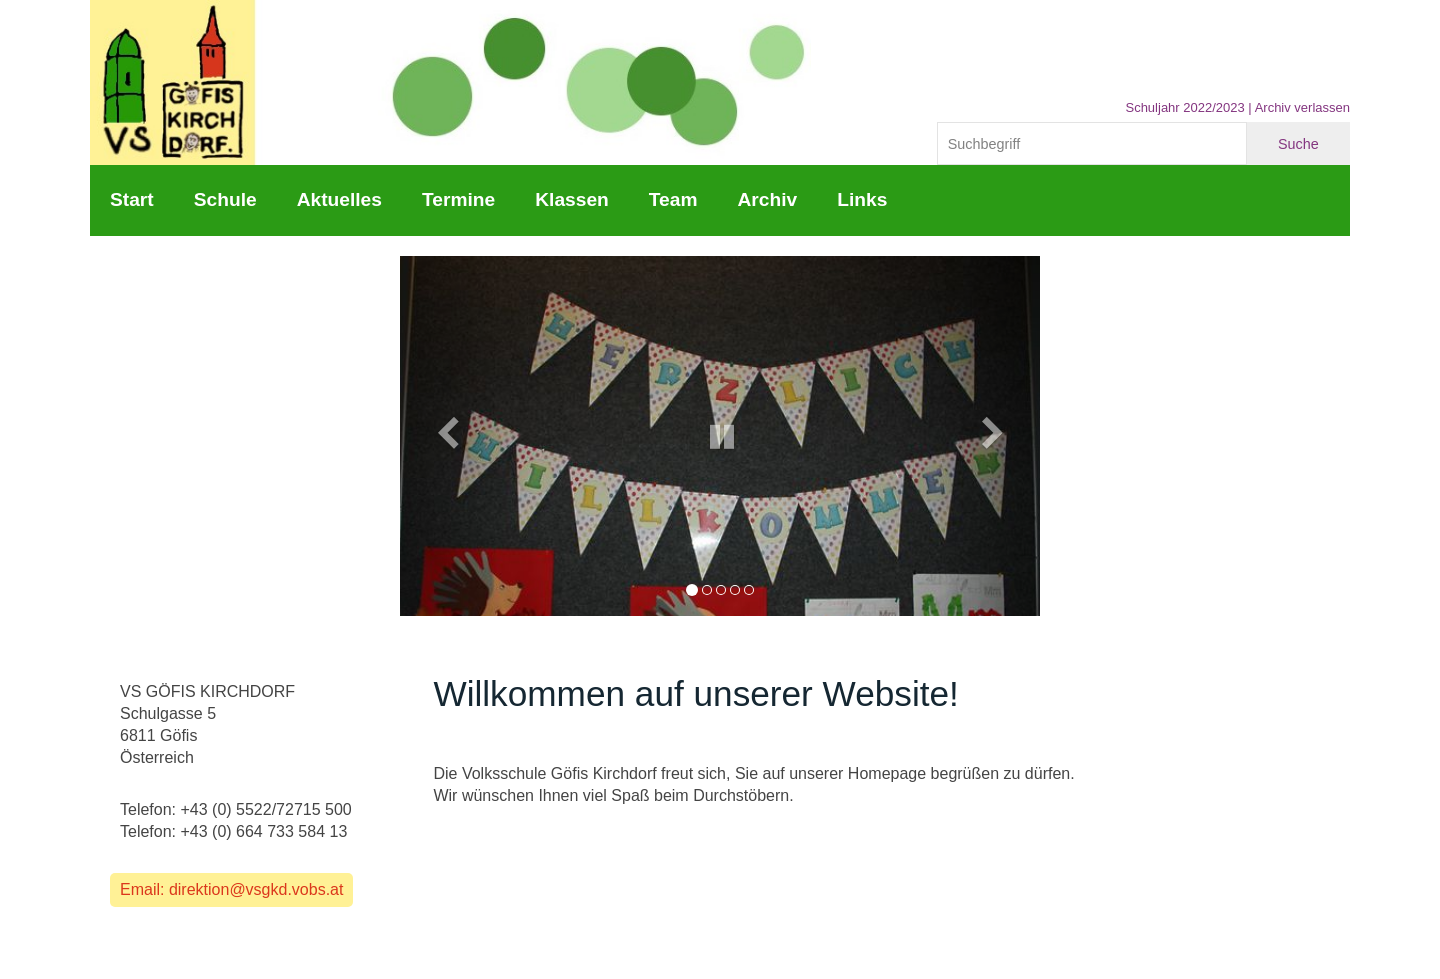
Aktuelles (339, 199)
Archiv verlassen (1302, 107)
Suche (1298, 144)
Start (132, 199)
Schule (225, 199)
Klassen (572, 199)
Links (862, 199)
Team (673, 199)
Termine (458, 199)
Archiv (767, 199)
